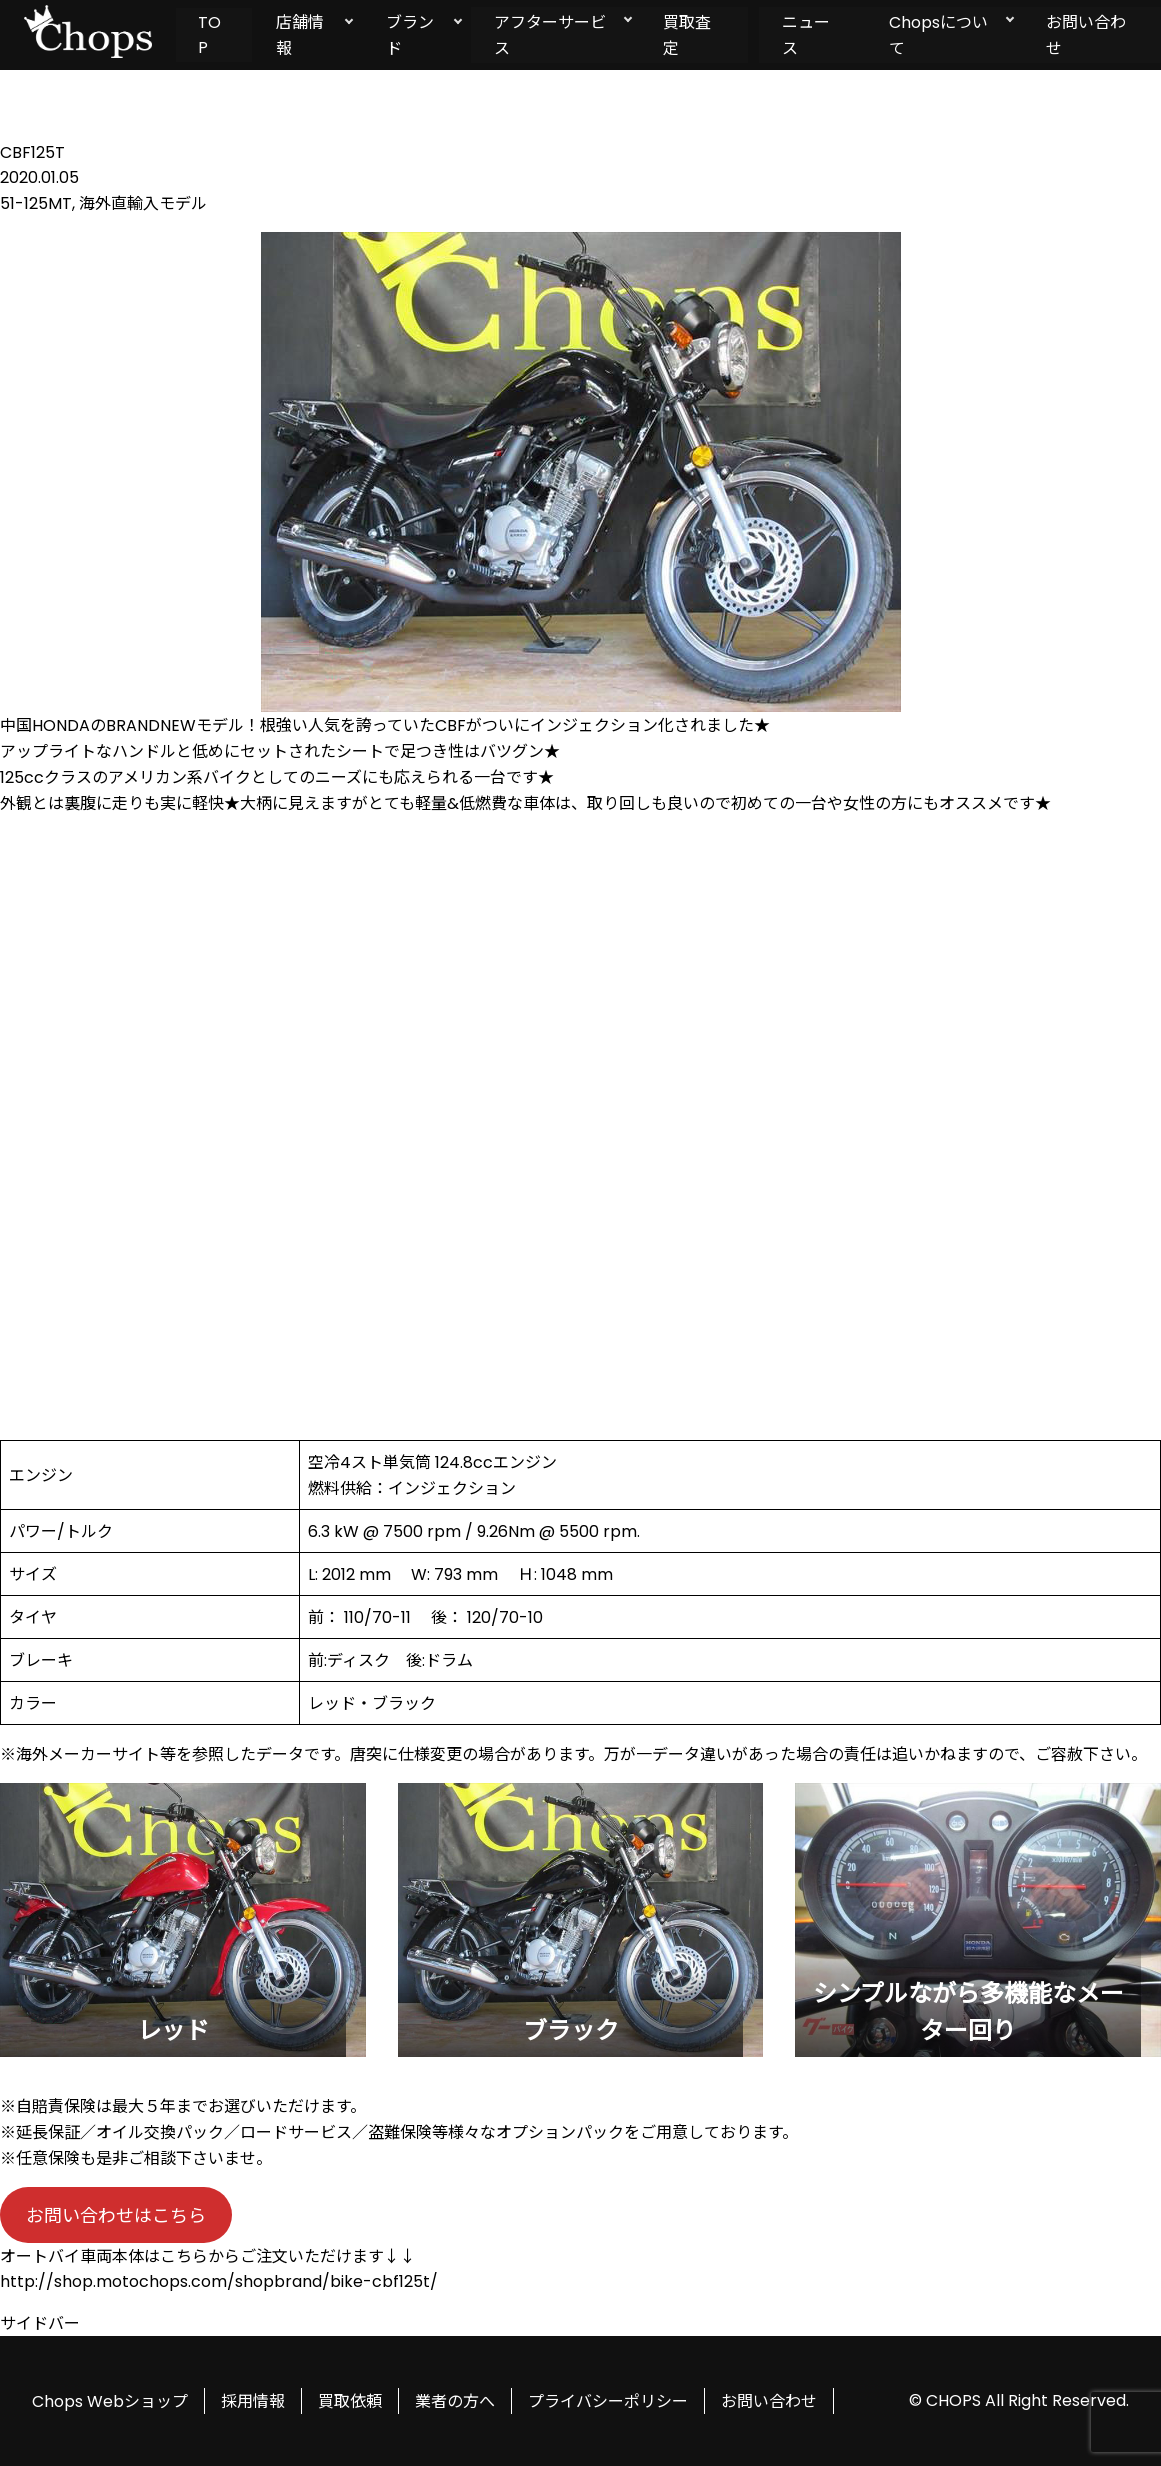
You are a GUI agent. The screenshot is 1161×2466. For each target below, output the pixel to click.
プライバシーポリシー (608, 2401)
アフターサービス (548, 35)
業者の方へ (455, 2401)
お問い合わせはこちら (116, 2215)
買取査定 (686, 35)
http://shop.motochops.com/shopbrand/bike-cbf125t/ (219, 2281)
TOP (209, 35)
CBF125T (32, 152)
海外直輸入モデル (143, 203)
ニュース (806, 35)
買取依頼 (350, 2401)
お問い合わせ (769, 2401)
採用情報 (253, 2401)
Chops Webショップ (110, 2401)
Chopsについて (938, 35)
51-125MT (36, 203)
